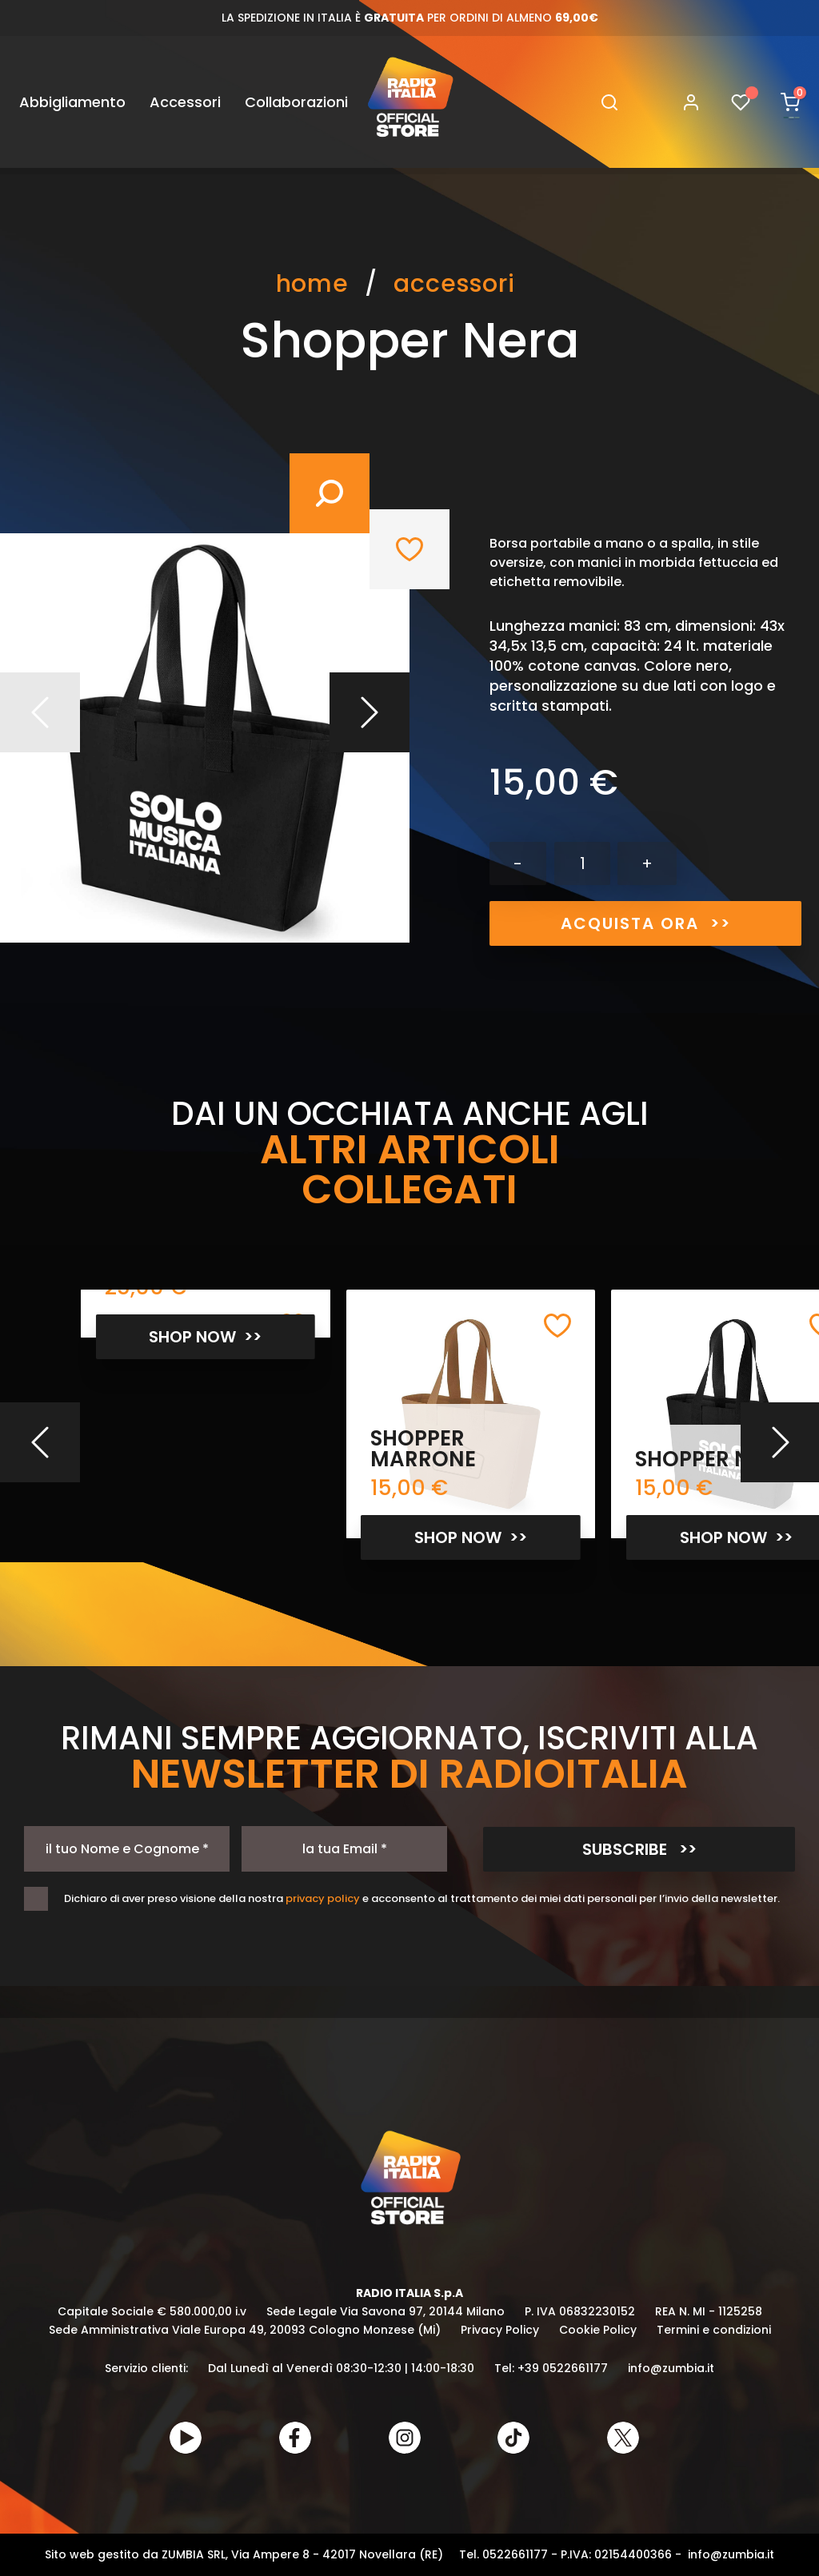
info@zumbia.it (671, 2368)
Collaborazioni (296, 102)
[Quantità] (582, 863)
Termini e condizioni (714, 2330)
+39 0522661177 (562, 2368)
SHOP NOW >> (205, 1337)
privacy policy (323, 1898)
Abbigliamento (72, 102)
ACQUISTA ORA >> (646, 923)
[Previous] (40, 1442)
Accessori (185, 102)
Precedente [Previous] (40, 712)
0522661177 (515, 2554)
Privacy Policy (500, 2330)
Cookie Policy (598, 2330)
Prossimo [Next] (369, 712)
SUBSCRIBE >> (639, 1849)
